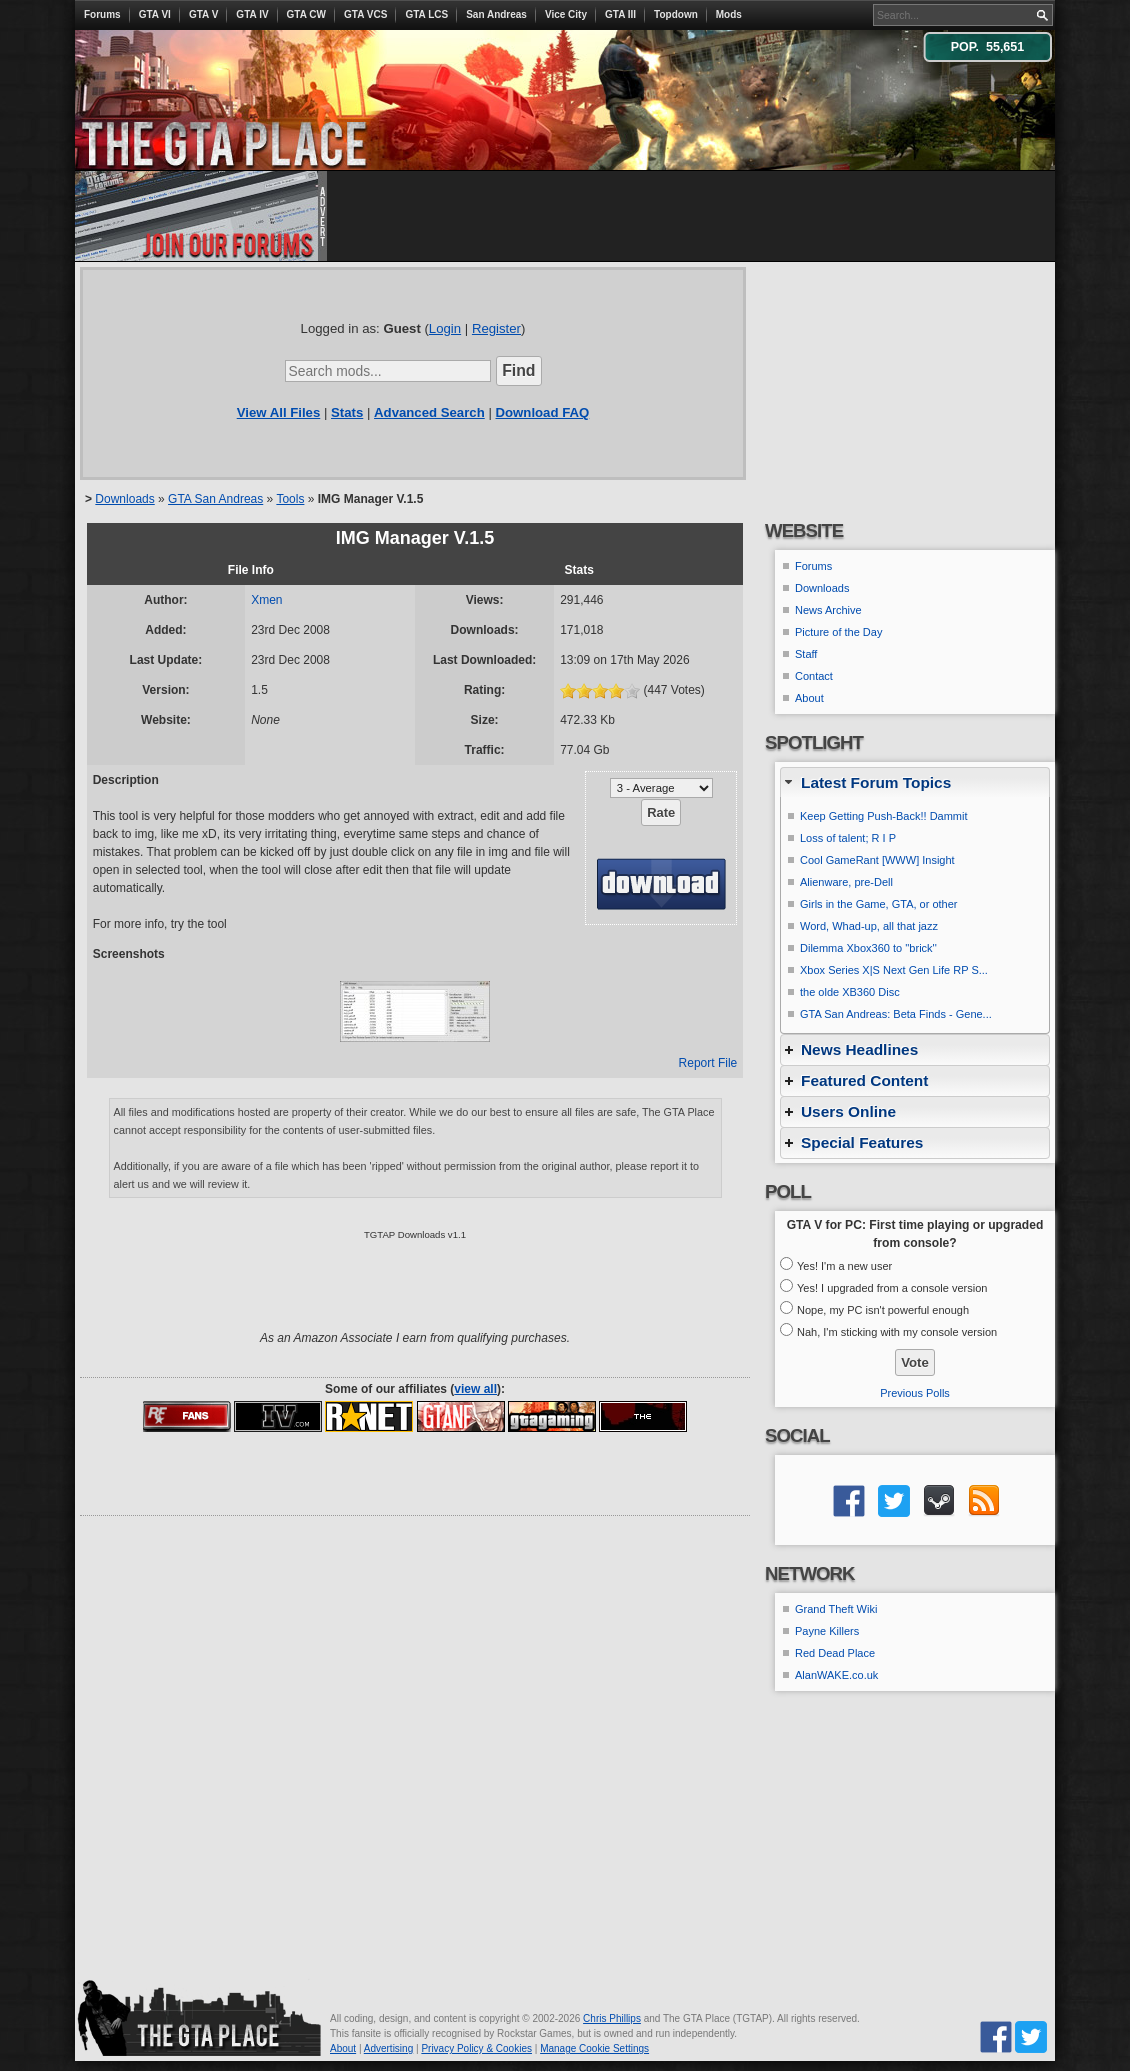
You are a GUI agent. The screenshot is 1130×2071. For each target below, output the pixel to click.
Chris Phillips (612, 2018)
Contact (814, 676)
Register (496, 328)
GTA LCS (426, 14)
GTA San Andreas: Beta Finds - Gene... (896, 1014)
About (809, 698)
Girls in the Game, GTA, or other (879, 904)
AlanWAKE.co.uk (836, 1675)
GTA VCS (365, 14)
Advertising (388, 2048)
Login (445, 328)
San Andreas (496, 14)
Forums (102, 14)
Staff (806, 654)
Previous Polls (915, 1393)
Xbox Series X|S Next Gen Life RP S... (894, 970)
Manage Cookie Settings (594, 2048)
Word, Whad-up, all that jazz (869, 926)
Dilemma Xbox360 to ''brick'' (868, 948)
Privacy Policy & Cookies (476, 2048)
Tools (290, 499)
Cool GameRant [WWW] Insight (877, 860)
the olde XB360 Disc (850, 992)
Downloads (124, 499)
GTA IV (252, 14)
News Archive (828, 610)
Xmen (266, 600)
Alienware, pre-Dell (846, 882)
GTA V (203, 14)
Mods (729, 14)
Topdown (676, 14)
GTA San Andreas (215, 499)
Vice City (566, 14)
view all (475, 1389)
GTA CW (306, 14)
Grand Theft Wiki (836, 1609)
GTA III (620, 14)
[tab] (915, 782)
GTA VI (155, 14)
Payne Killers (827, 1631)
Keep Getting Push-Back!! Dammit (884, 816)
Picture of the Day (838, 632)
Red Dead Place (835, 1653)
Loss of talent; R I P (848, 838)
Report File (708, 1063)
